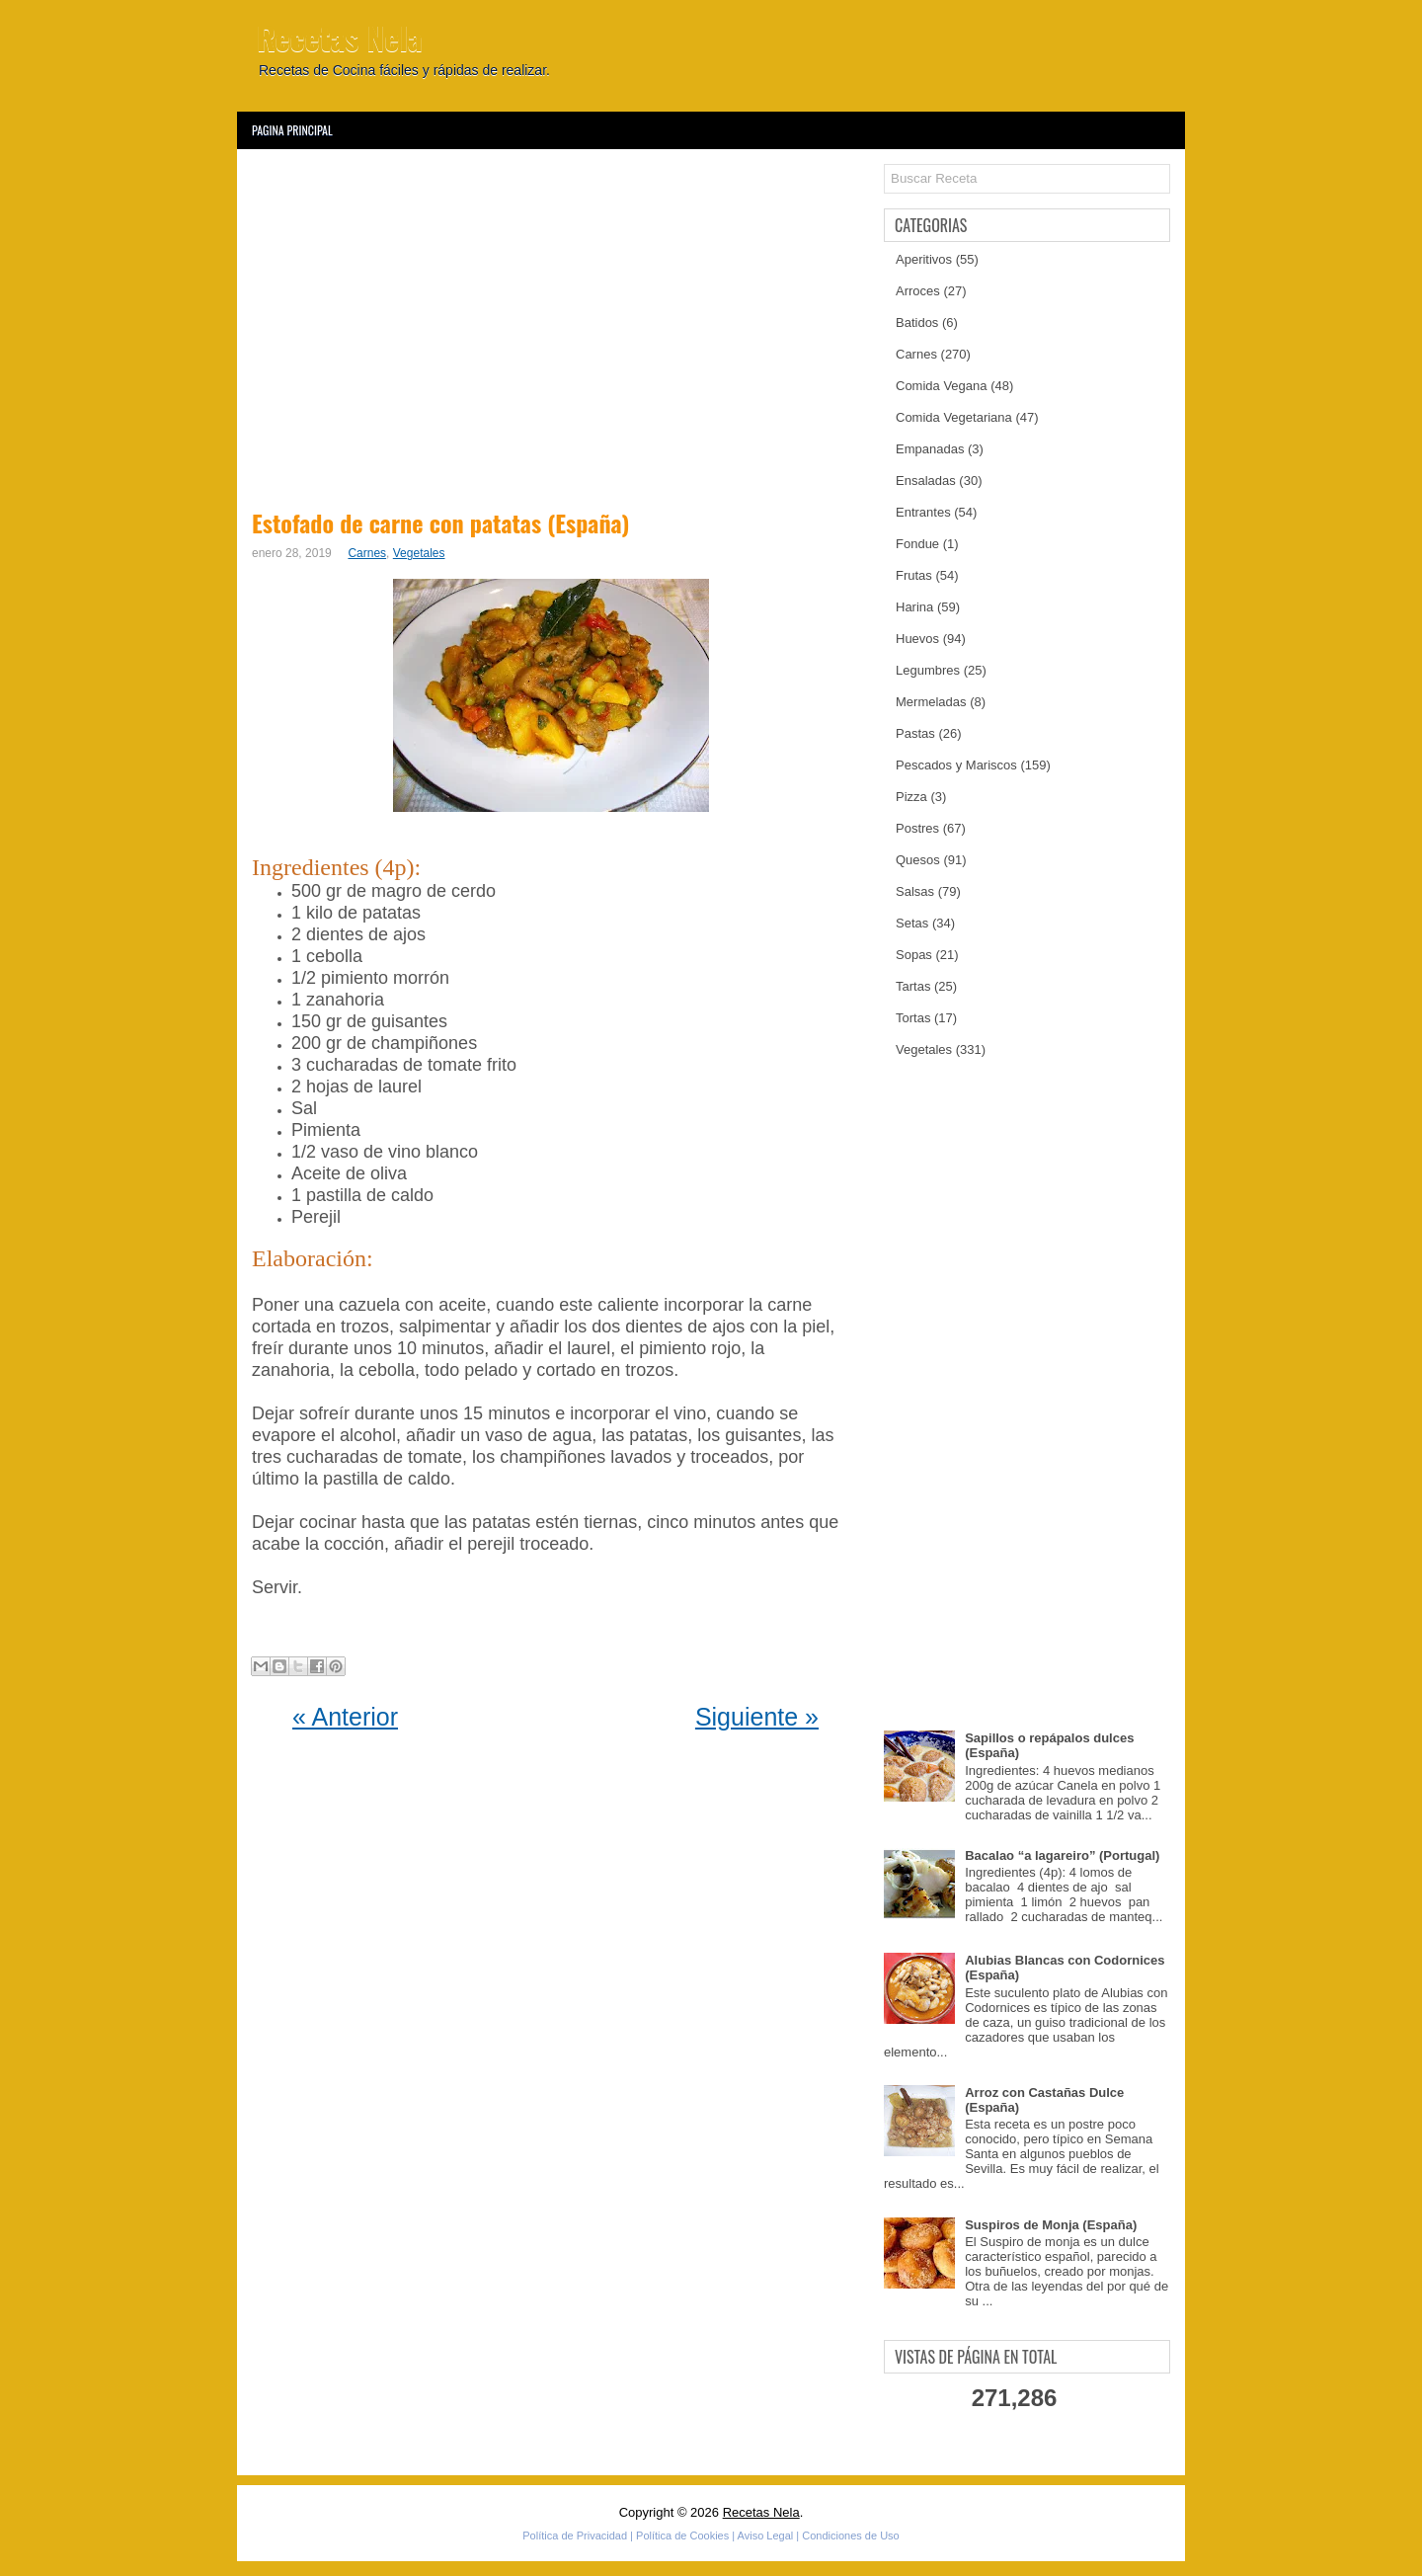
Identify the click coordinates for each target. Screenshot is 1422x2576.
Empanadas (930, 449)
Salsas (915, 891)
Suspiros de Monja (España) (1051, 2224)
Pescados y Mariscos (956, 765)
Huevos (917, 638)
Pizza (911, 796)
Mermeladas (931, 701)
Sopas (914, 954)
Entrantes (923, 512)
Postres (917, 828)
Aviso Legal (766, 2535)
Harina (914, 607)
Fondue (917, 543)
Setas (912, 923)
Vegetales (419, 553)
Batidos (917, 322)
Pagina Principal (292, 129)
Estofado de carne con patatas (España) (440, 522)
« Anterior (345, 1717)
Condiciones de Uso (850, 2535)
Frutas (914, 575)
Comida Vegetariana (954, 417)
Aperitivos (924, 259)
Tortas (913, 1017)
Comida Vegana (942, 385)
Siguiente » (757, 1717)
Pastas (915, 733)
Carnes (367, 553)
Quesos (918, 859)
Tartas (913, 986)
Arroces (918, 290)
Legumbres (928, 670)
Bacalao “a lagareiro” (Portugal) (1062, 1855)
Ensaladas (926, 480)
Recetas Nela (340, 37)
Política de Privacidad (574, 2535)
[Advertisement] (555, 326)
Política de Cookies (682, 2535)
